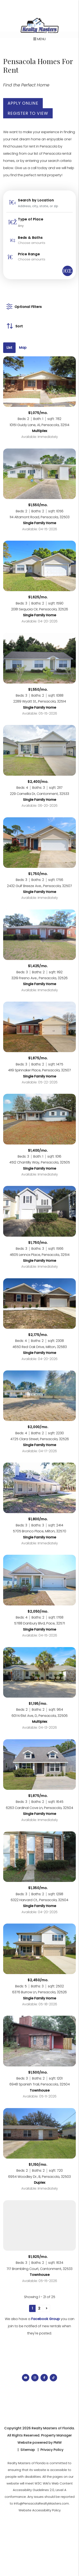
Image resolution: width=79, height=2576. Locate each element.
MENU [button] (39, 39)
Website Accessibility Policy (40, 2561)
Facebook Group (45, 2318)
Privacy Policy (51, 2500)
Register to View (28, 113)
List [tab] (9, 347)
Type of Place (30, 219)
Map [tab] (23, 347)
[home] (40, 25)
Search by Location (36, 200)
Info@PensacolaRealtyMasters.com (41, 2554)
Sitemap (27, 2500)
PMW (58, 2493)
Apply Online (23, 103)
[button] (25, 2377)
